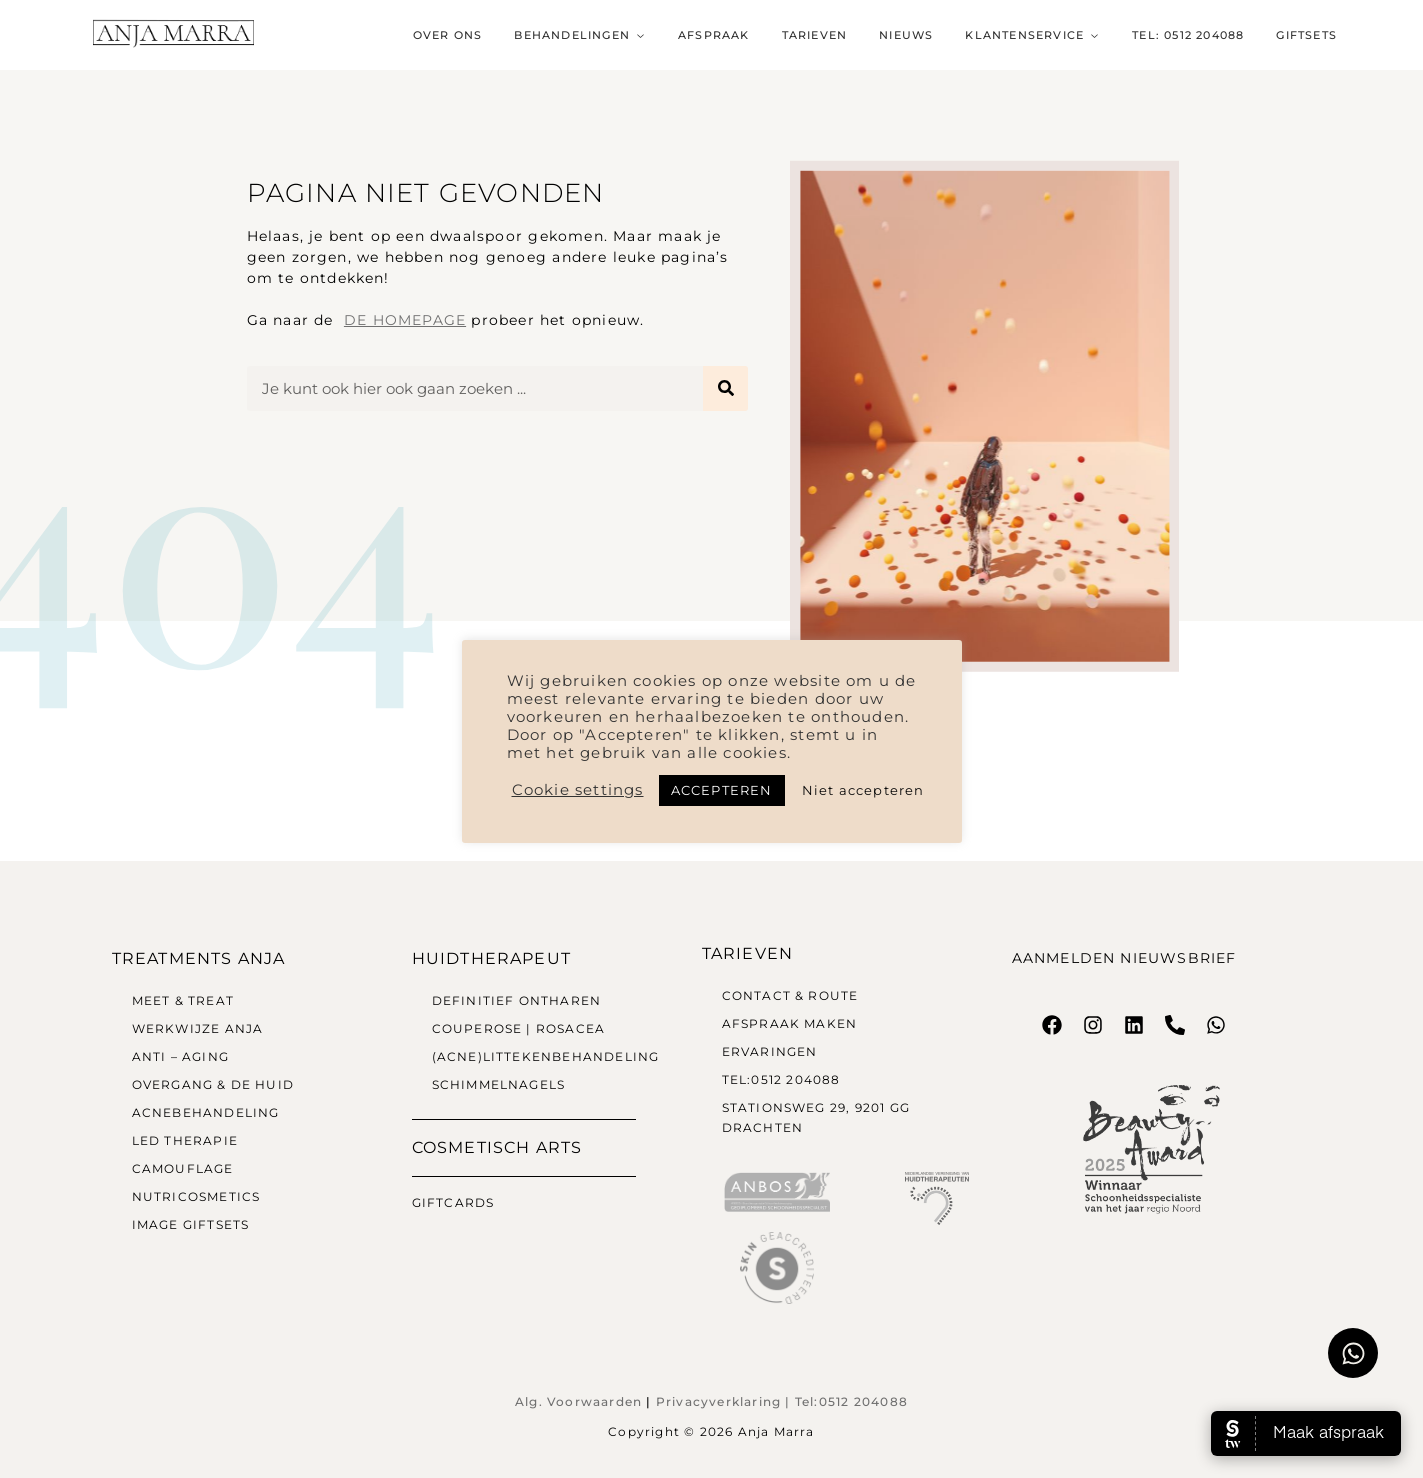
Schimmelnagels (499, 1084)
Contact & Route (790, 995)
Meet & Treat (183, 1000)
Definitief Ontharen (517, 1000)
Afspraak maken (790, 1023)
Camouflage (183, 1168)
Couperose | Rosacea (519, 1028)
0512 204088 (863, 1401)
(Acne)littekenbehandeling (546, 1056)
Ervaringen (770, 1051)
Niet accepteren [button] (863, 790)
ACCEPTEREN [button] (722, 790)
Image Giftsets (191, 1224)
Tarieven (748, 953)
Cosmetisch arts (497, 1147)
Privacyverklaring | (725, 1401)
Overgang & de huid (213, 1084)
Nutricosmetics (196, 1196)
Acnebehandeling (206, 1112)
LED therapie (185, 1140)
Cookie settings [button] (578, 790)
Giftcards (453, 1202)
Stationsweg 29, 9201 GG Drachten (816, 1117)
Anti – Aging (180, 1056)
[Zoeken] (725, 388)
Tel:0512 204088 (783, 1079)
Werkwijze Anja (198, 1028)
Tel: (807, 1401)
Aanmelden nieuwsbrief (1124, 958)
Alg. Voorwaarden (578, 1401)
